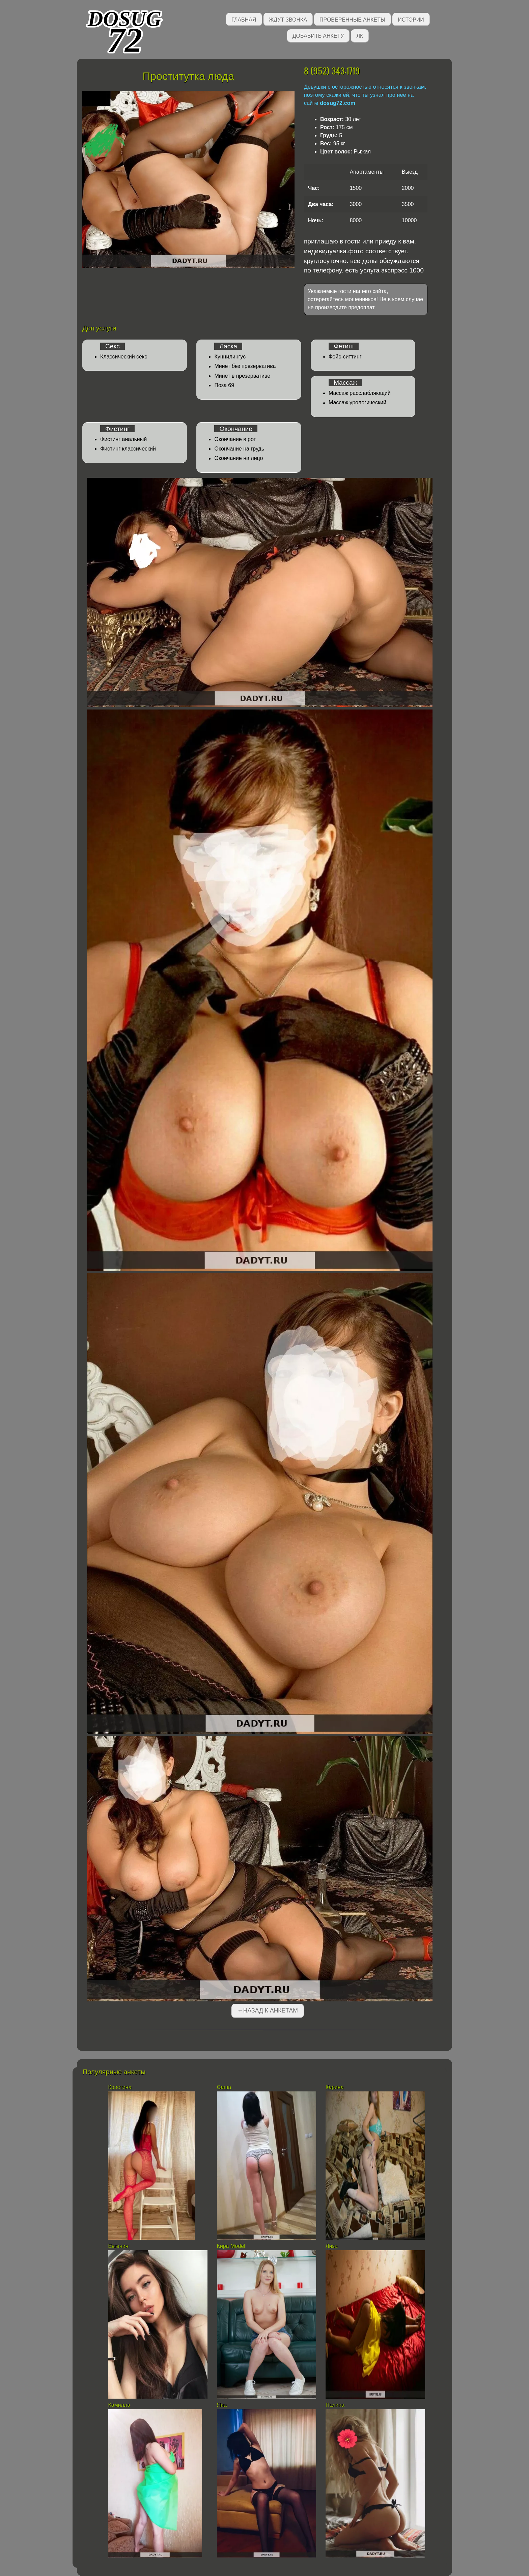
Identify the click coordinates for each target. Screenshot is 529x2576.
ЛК (359, 35)
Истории (411, 19)
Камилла (119, 2405)
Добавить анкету (318, 35)
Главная (243, 19)
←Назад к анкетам (267, 2010)
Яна (222, 2405)
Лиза (332, 2246)
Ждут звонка (288, 19)
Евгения (118, 2246)
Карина (335, 2087)
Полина (335, 2405)
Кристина (119, 2087)
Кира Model (231, 2246)
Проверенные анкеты (352, 19)
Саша (224, 2087)
